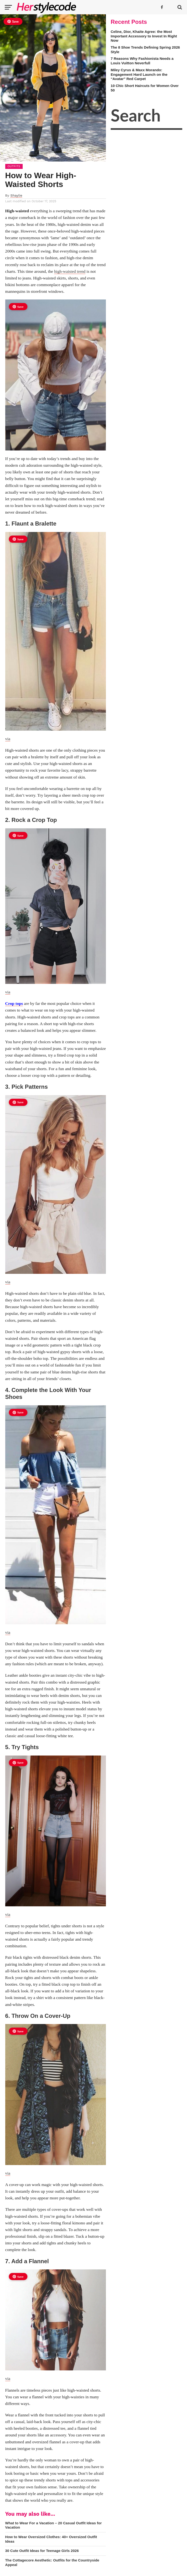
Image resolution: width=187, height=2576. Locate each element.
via (7, 738)
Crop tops (14, 1003)
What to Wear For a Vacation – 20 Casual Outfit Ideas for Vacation (53, 2525)
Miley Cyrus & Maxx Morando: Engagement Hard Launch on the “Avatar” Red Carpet (139, 74)
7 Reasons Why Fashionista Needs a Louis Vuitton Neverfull (142, 60)
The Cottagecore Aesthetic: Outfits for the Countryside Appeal (52, 2562)
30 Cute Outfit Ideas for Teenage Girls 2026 (42, 2551)
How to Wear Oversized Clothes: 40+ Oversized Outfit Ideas (51, 2539)
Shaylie (16, 195)
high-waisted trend (69, 271)
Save (13, 21)
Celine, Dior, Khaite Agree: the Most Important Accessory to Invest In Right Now (144, 36)
